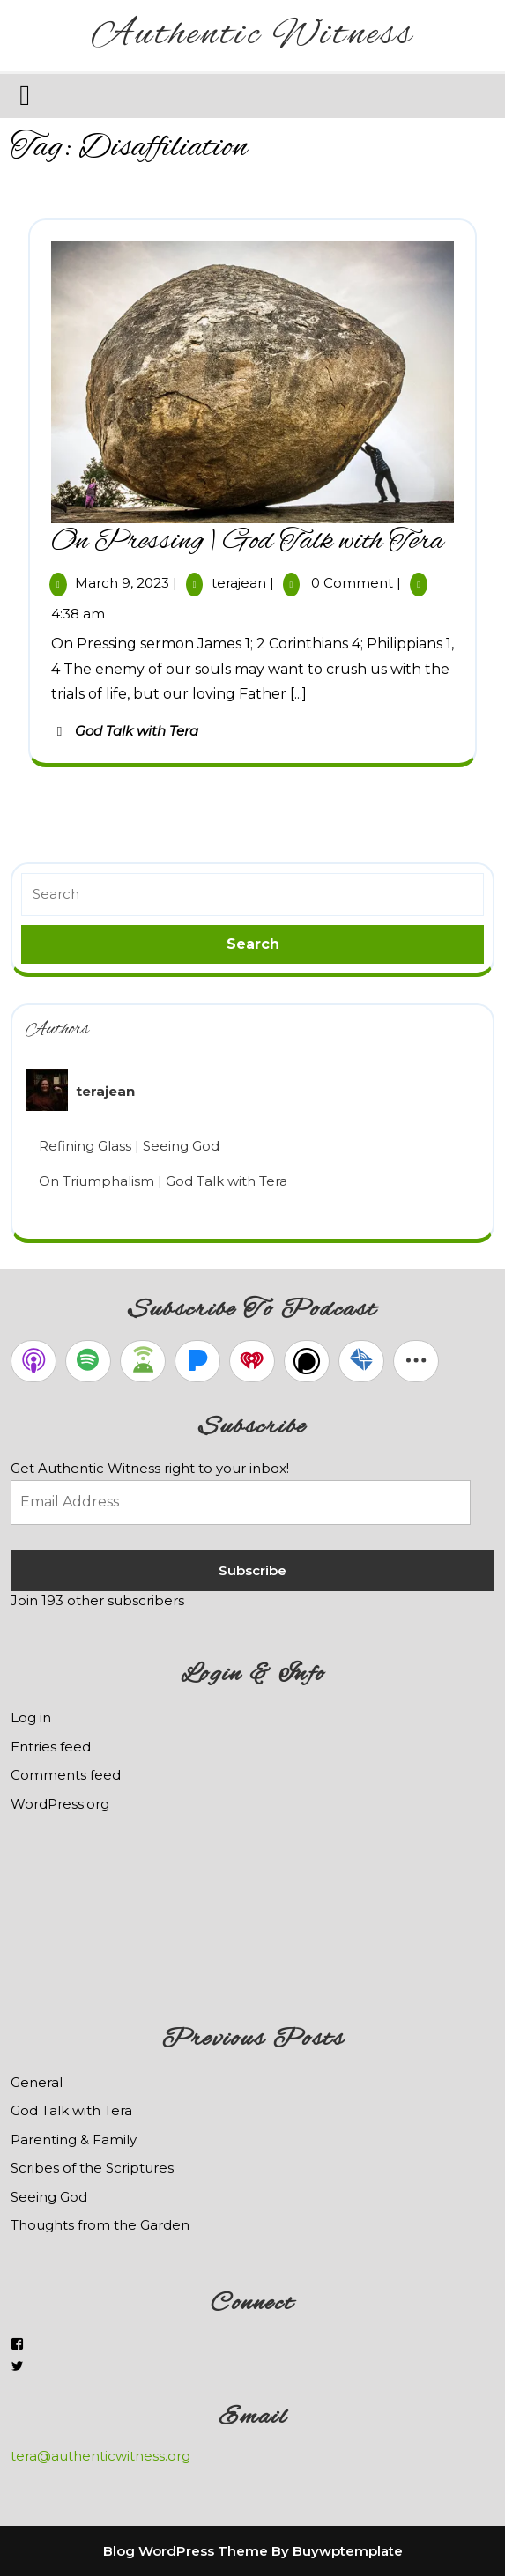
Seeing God (49, 2196)
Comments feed (66, 1774)
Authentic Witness (253, 35)
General (37, 2082)
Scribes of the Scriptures (92, 2167)
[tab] (27, 95)
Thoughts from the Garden (100, 2225)
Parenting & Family (74, 2139)
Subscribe (252, 1570)
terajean (239, 582)
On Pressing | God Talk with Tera (247, 541)
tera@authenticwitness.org (100, 2455)
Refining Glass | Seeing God (129, 1145)
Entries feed (51, 1746)
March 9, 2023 (122, 582)
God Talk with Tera (136, 730)
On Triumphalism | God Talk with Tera (163, 1181)
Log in (31, 1717)
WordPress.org (60, 1803)
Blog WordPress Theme (185, 2551)
